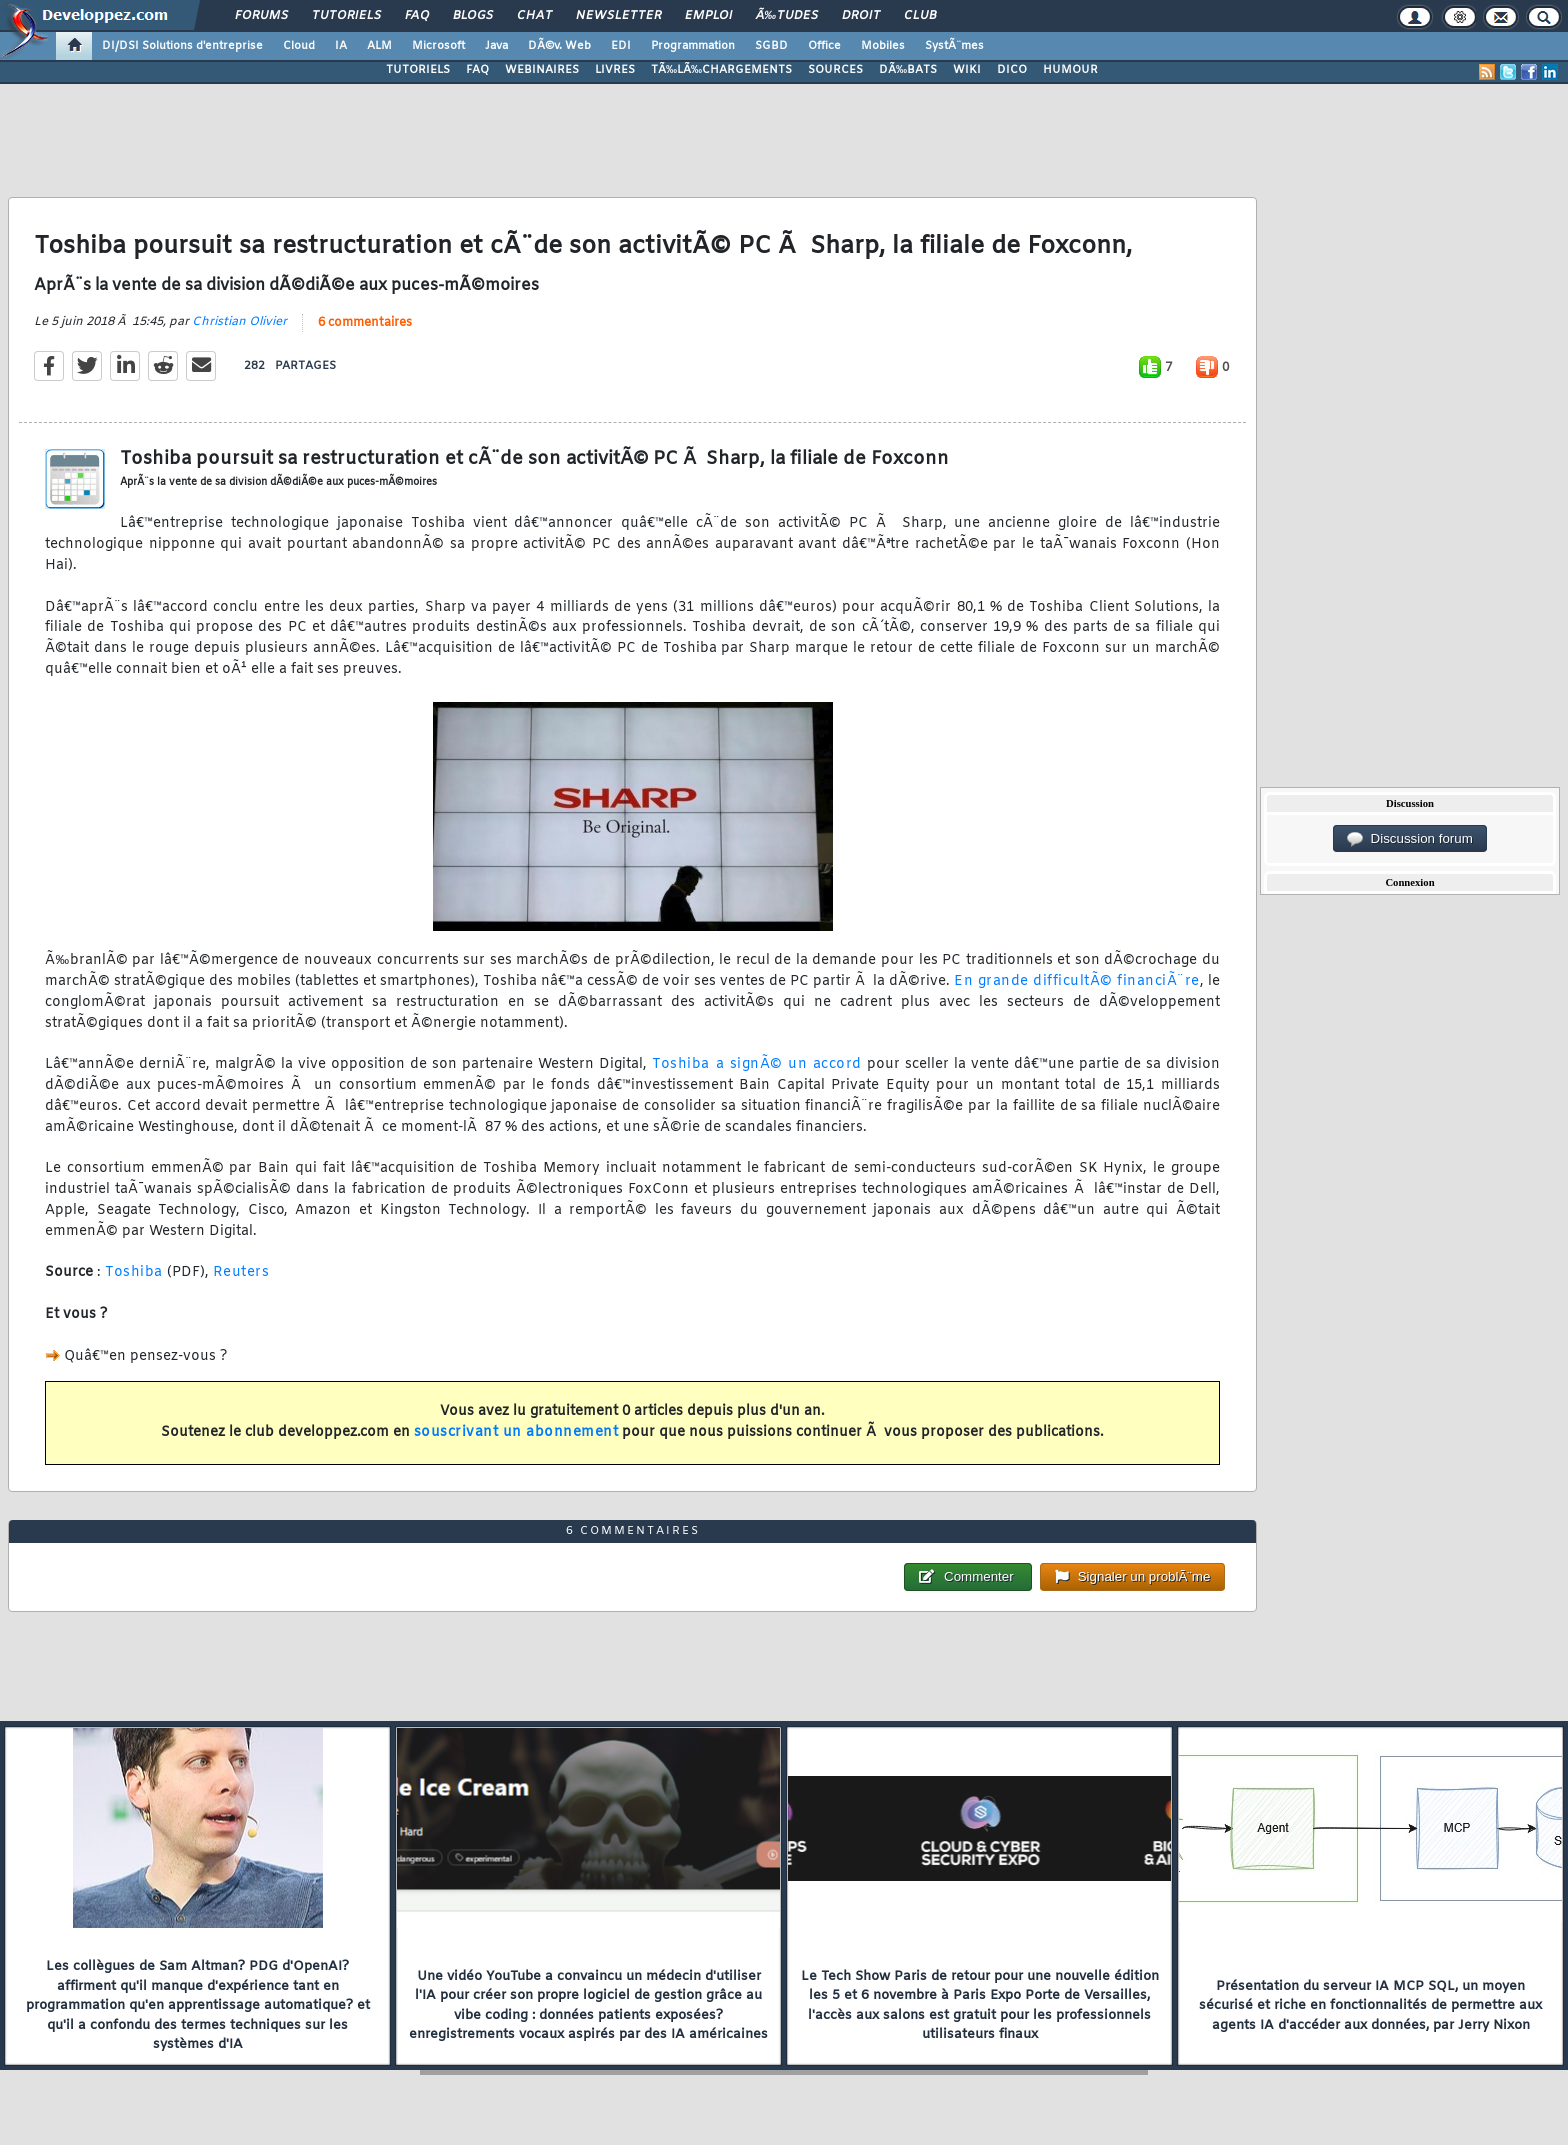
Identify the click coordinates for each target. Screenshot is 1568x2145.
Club (920, 16)
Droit (861, 16)
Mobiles (883, 46)
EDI (621, 46)
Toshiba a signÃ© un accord (756, 1064)
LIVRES (615, 70)
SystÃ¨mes (954, 46)
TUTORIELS (418, 70)
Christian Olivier (239, 322)
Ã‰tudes (787, 16)
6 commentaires (365, 323)
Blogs (473, 16)
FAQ (417, 16)
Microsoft (438, 46)
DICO (1012, 70)
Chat (534, 16)
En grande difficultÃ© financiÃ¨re (1077, 981)
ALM (379, 46)
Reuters (241, 1272)
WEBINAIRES (542, 70)
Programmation (693, 46)
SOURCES (835, 70)
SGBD (771, 46)
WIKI (967, 70)
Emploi (708, 16)
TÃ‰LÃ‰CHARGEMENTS (721, 70)
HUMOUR (1070, 70)
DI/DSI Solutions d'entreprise (182, 46)
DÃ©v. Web (559, 46)
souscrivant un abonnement (516, 1432)
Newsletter (618, 16)
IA (341, 46)
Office (824, 46)
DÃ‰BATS (908, 70)
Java (496, 46)
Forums (261, 16)
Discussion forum (1410, 839)
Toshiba (134, 1272)
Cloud (299, 46)
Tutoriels (346, 16)
